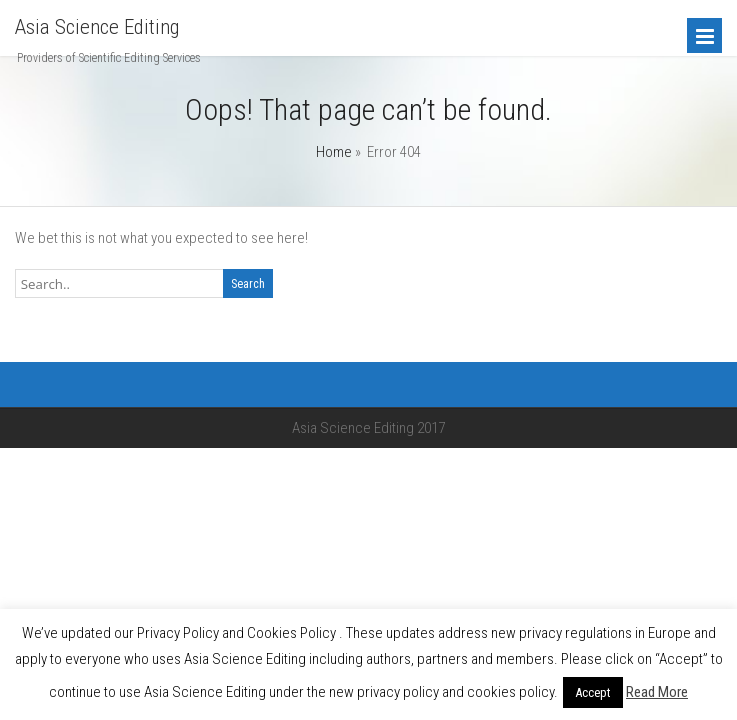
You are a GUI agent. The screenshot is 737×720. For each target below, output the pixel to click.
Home (334, 152)
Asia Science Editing (97, 27)
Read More (657, 692)
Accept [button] (593, 692)
